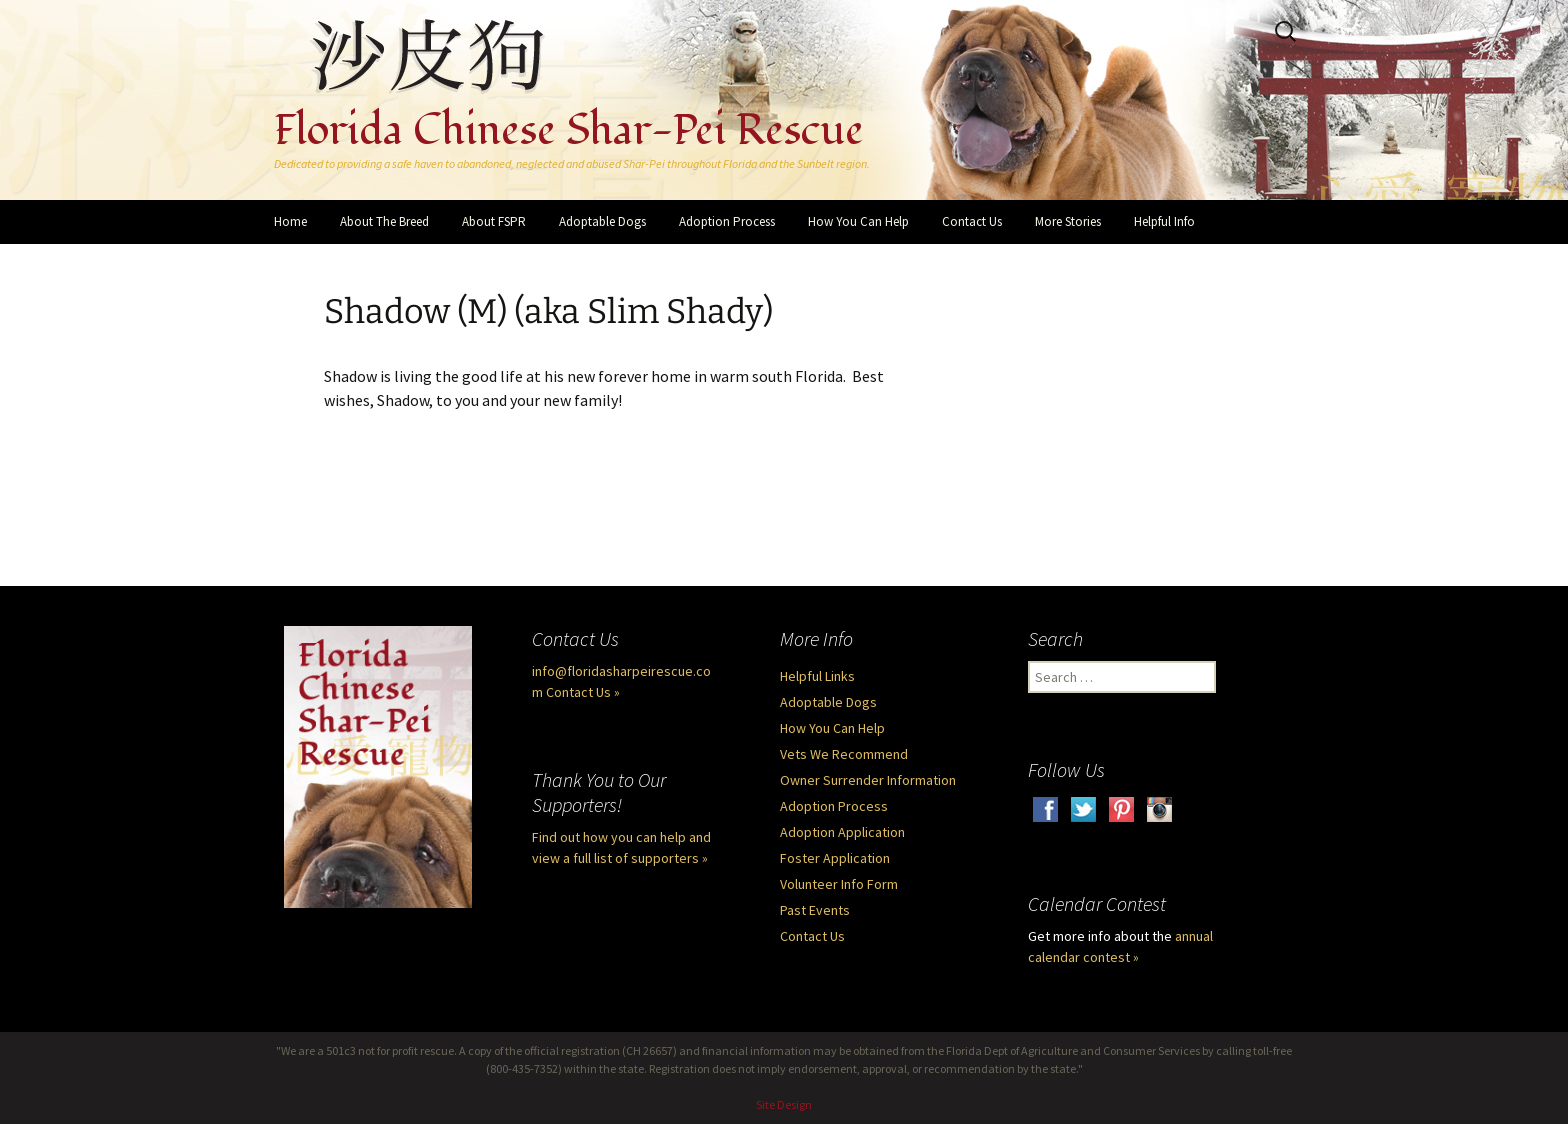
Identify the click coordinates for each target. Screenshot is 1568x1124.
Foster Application (835, 858)
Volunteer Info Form (839, 884)
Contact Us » (583, 692)
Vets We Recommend (844, 754)
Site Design (784, 1104)
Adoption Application (842, 832)
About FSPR (494, 221)
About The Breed (384, 221)
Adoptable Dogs (602, 221)
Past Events (815, 910)
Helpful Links (817, 676)
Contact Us (972, 221)
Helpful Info (1164, 221)
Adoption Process (727, 221)
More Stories (1068, 221)
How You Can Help (858, 221)
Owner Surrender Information (868, 780)
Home (290, 221)
